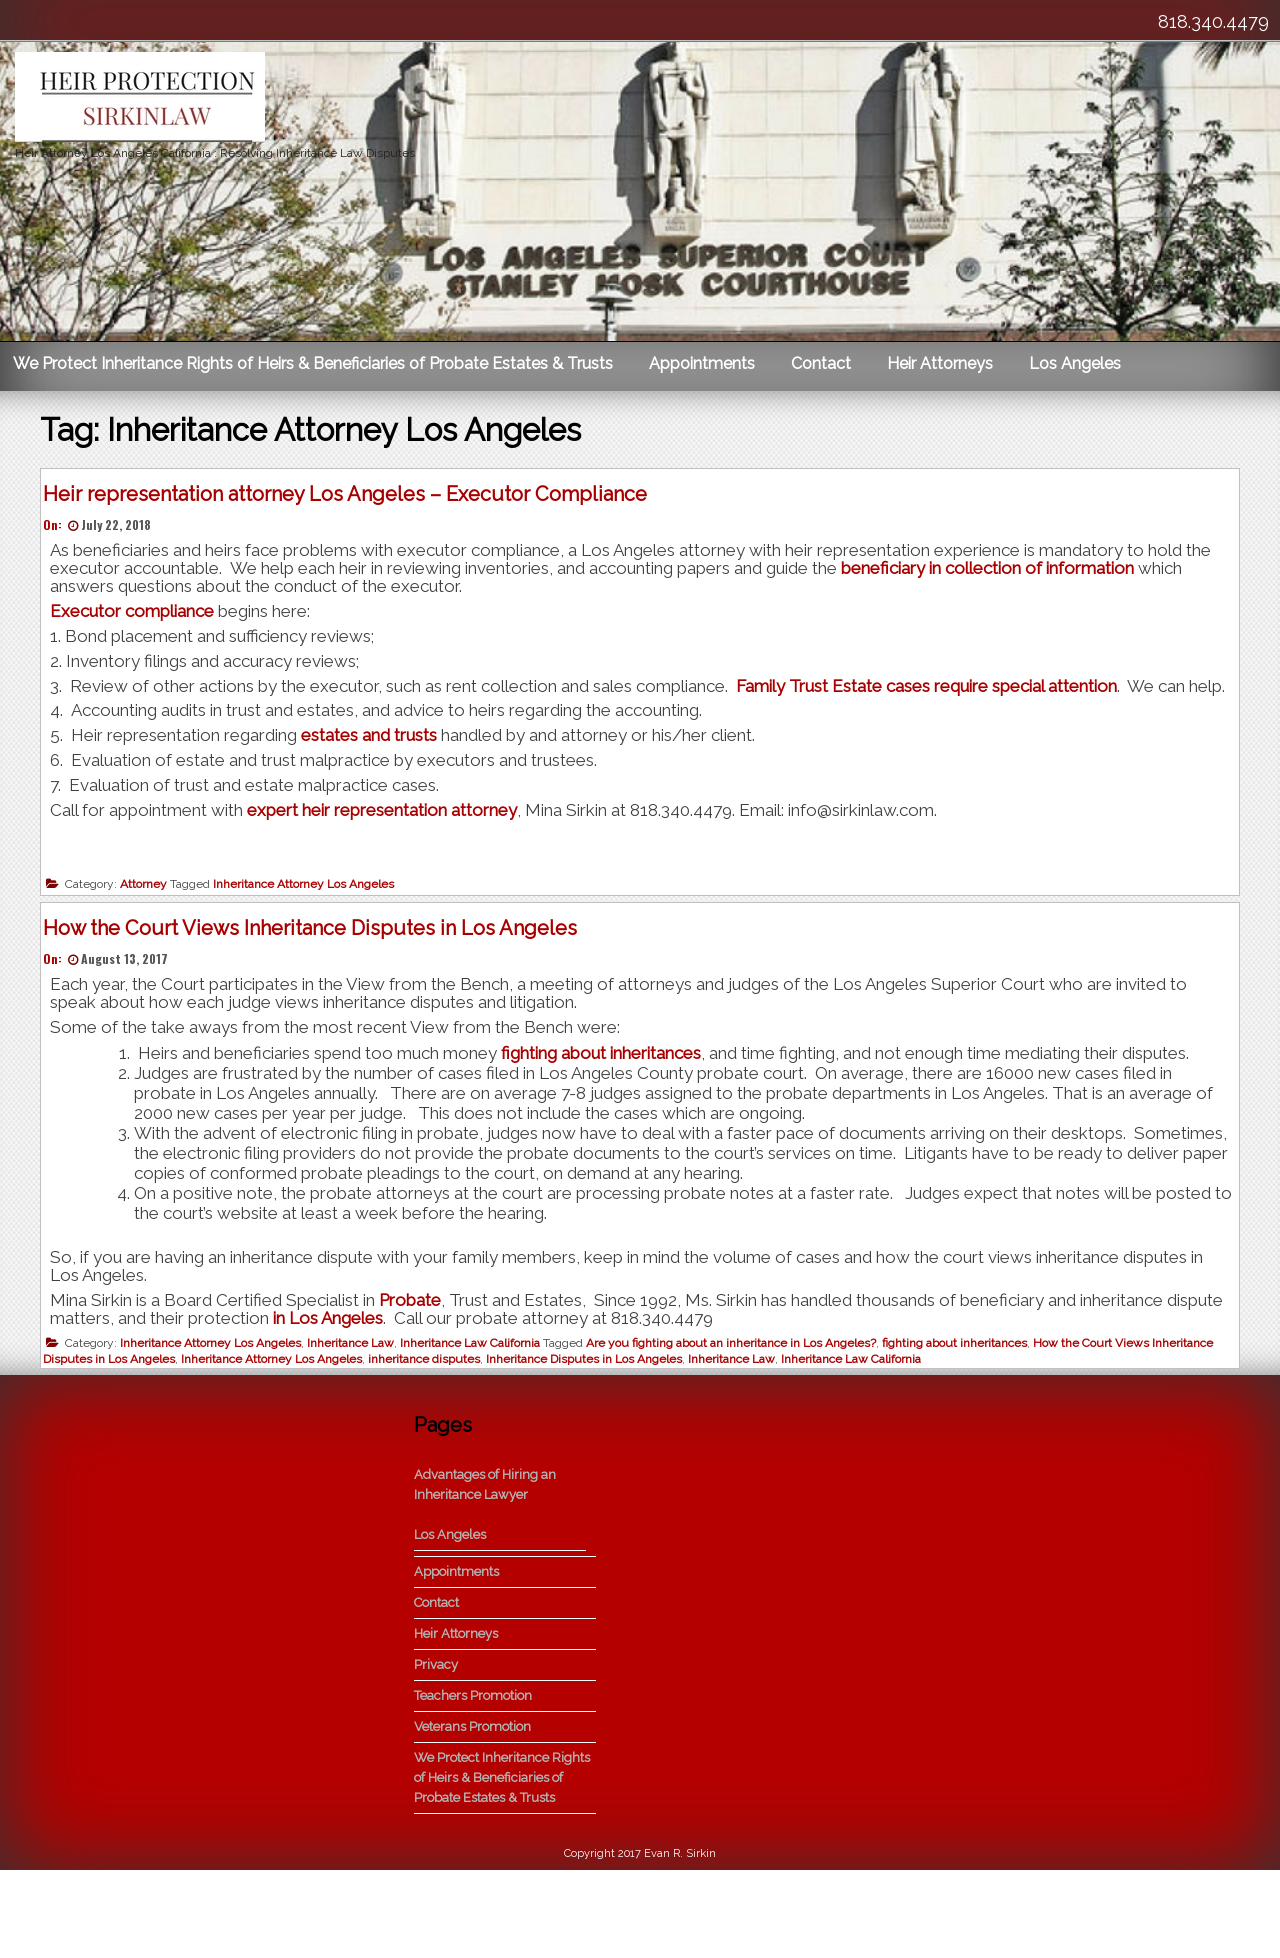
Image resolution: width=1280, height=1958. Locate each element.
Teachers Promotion (473, 1783)
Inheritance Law (358, 1404)
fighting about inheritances (609, 1114)
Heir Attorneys (940, 363)
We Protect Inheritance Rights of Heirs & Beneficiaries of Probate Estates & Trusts (313, 363)
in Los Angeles (396, 1379)
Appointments (702, 363)
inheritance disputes (432, 1420)
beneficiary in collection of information (995, 576)
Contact (821, 363)
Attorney (151, 910)
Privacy (436, 1752)
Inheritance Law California (478, 1404)
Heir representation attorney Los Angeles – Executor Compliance (353, 501)
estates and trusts (377, 761)
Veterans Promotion (472, 1814)
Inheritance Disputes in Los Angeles (592, 1420)
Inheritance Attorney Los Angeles (311, 910)
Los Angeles (1075, 363)
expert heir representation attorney (390, 835)
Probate (418, 1361)
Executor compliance (140, 619)
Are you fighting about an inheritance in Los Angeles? (739, 1404)
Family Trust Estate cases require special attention (932, 693)
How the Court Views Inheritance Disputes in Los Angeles (318, 988)
